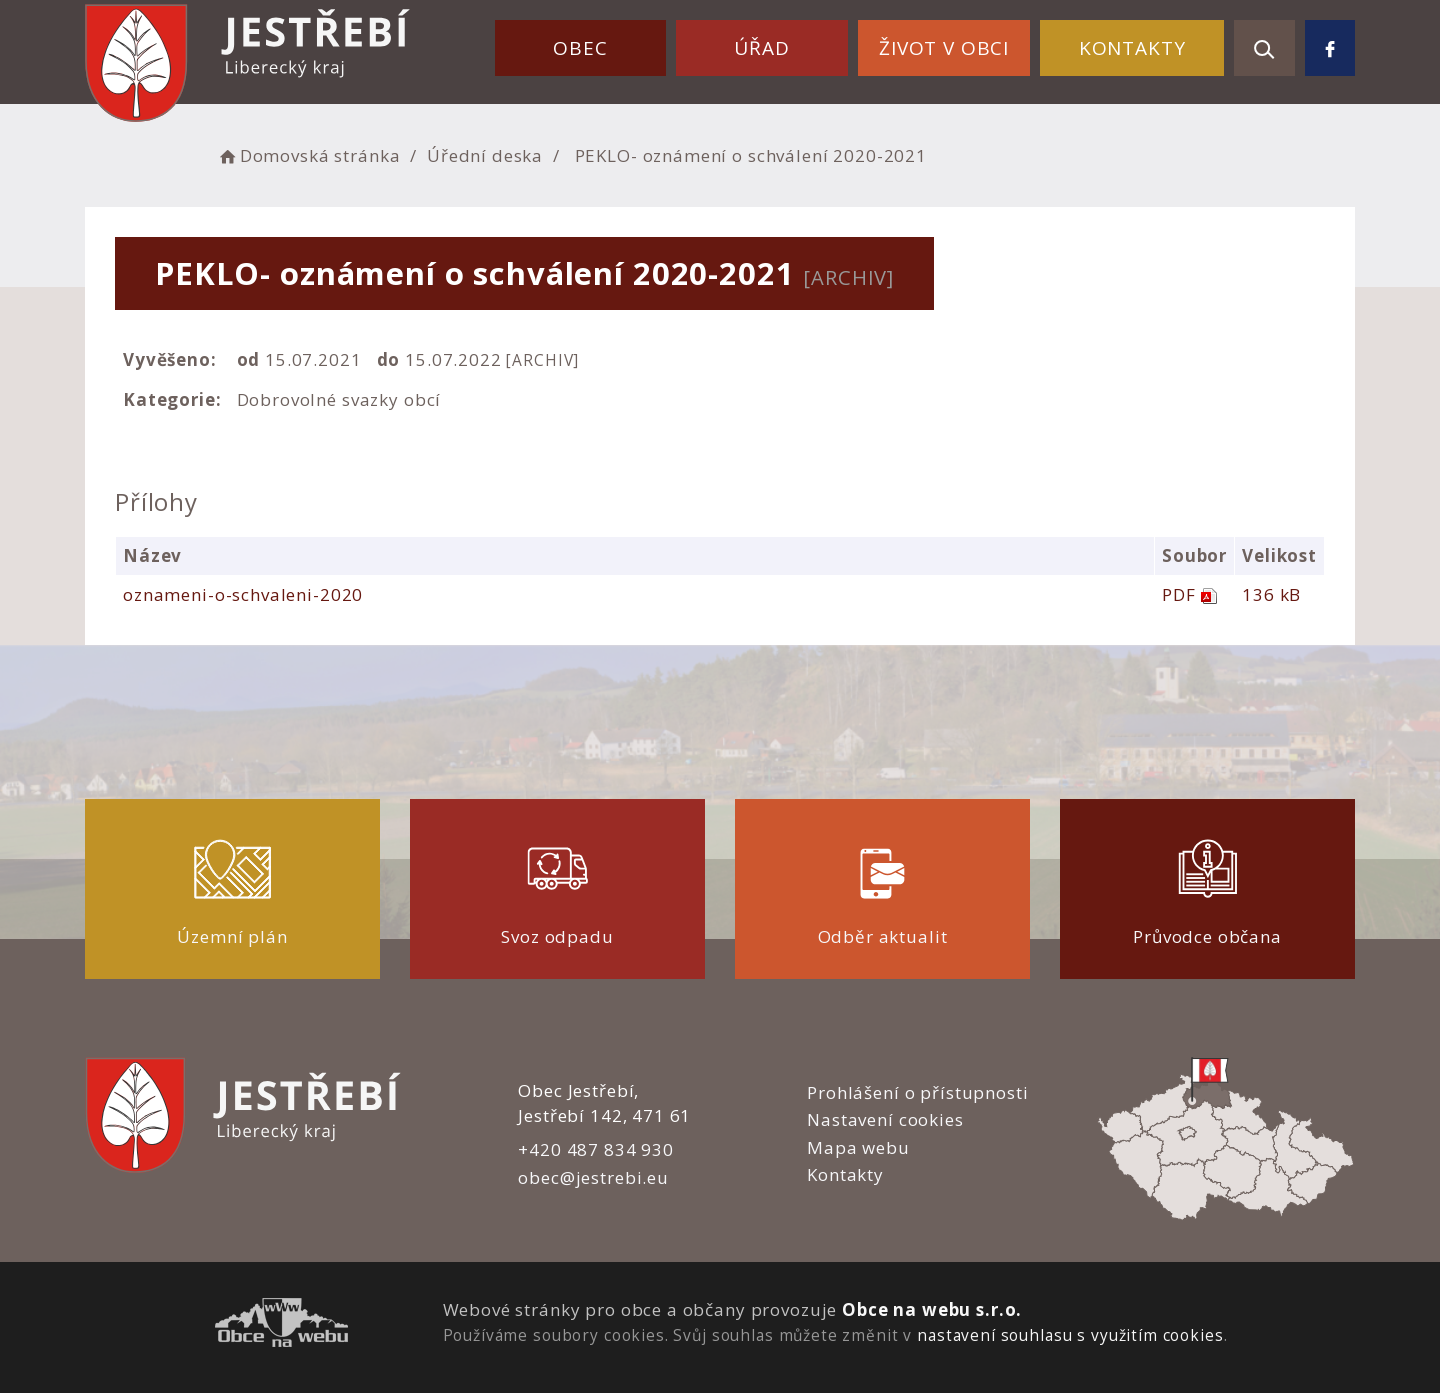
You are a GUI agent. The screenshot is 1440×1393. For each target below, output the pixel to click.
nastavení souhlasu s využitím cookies (1070, 1335)
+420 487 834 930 (596, 1149)
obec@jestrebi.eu (593, 1177)
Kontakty (1132, 48)
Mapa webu (858, 1147)
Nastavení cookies (885, 1119)
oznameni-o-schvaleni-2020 (243, 594)
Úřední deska (485, 155)
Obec (580, 48)
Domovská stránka (308, 155)
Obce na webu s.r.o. (932, 1309)
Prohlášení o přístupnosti (917, 1092)
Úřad (761, 48)
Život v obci (944, 48)
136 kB (1271, 594)
